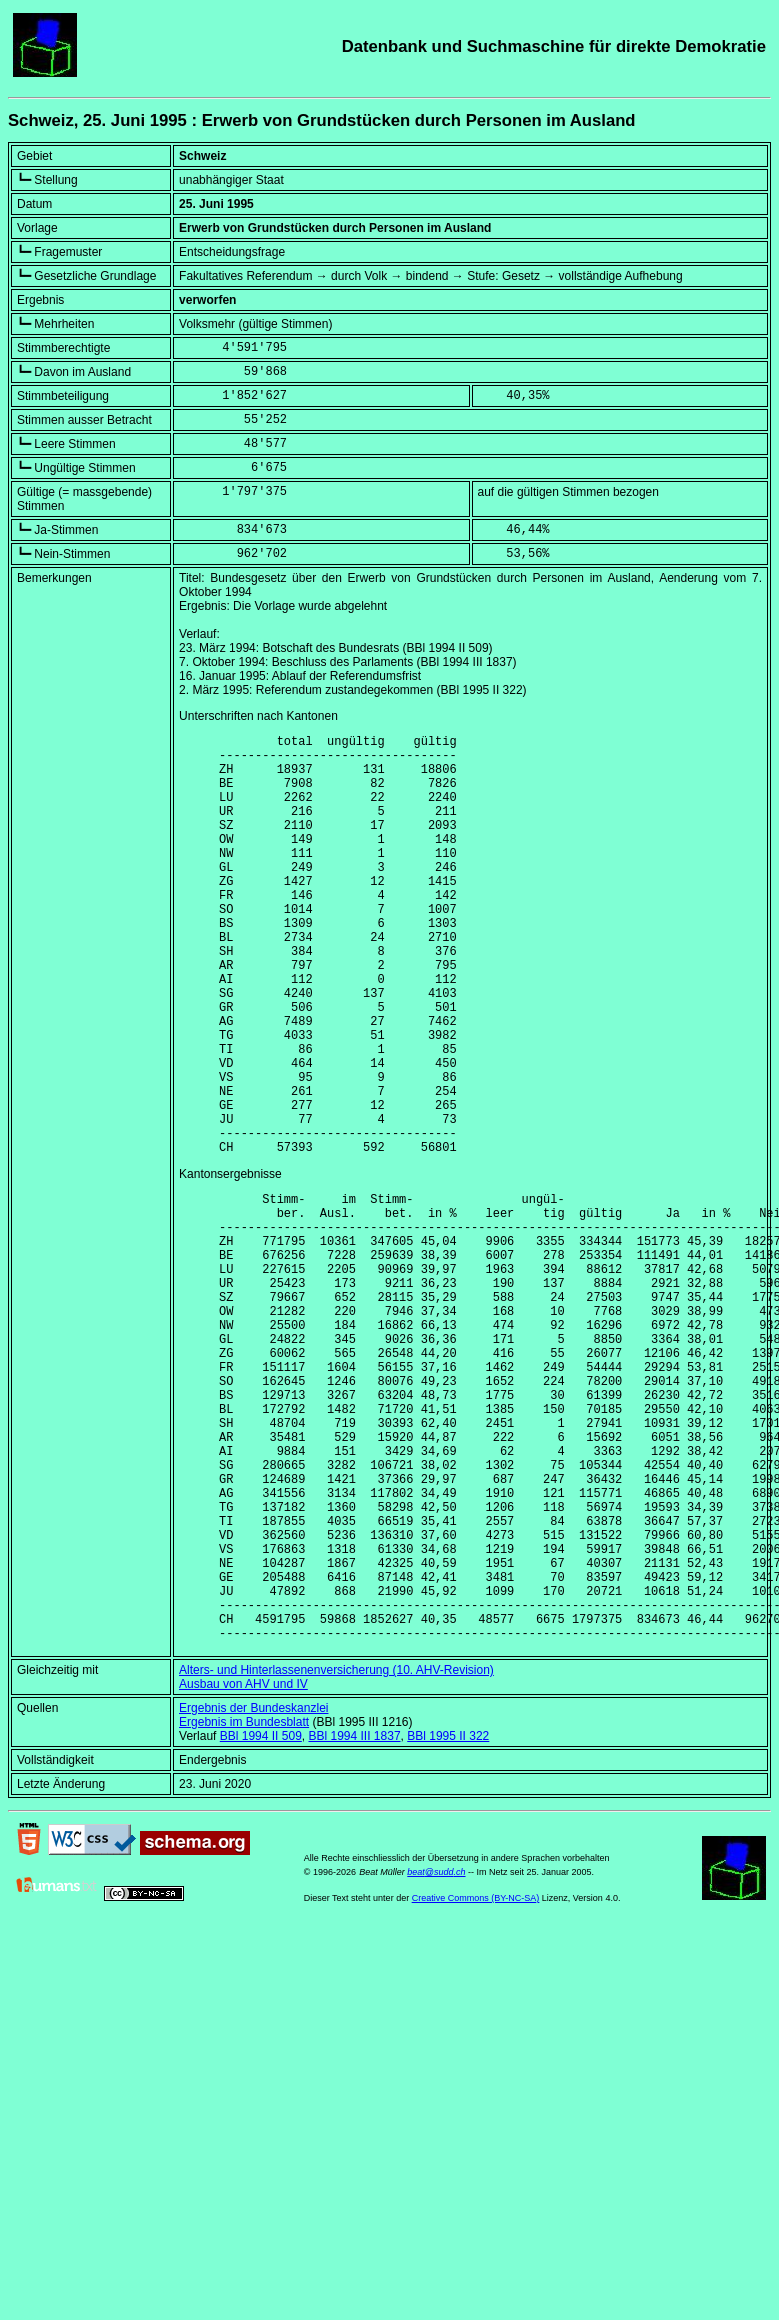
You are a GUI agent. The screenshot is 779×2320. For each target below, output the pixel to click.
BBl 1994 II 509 (261, 1922)
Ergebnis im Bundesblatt (244, 1908)
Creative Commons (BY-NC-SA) (476, 2084)
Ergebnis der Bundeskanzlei (253, 1894)
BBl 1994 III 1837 (354, 1922)
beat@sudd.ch (436, 2058)
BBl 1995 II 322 (448, 1922)
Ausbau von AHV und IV (243, 1870)
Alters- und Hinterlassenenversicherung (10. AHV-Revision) (336, 1856)
